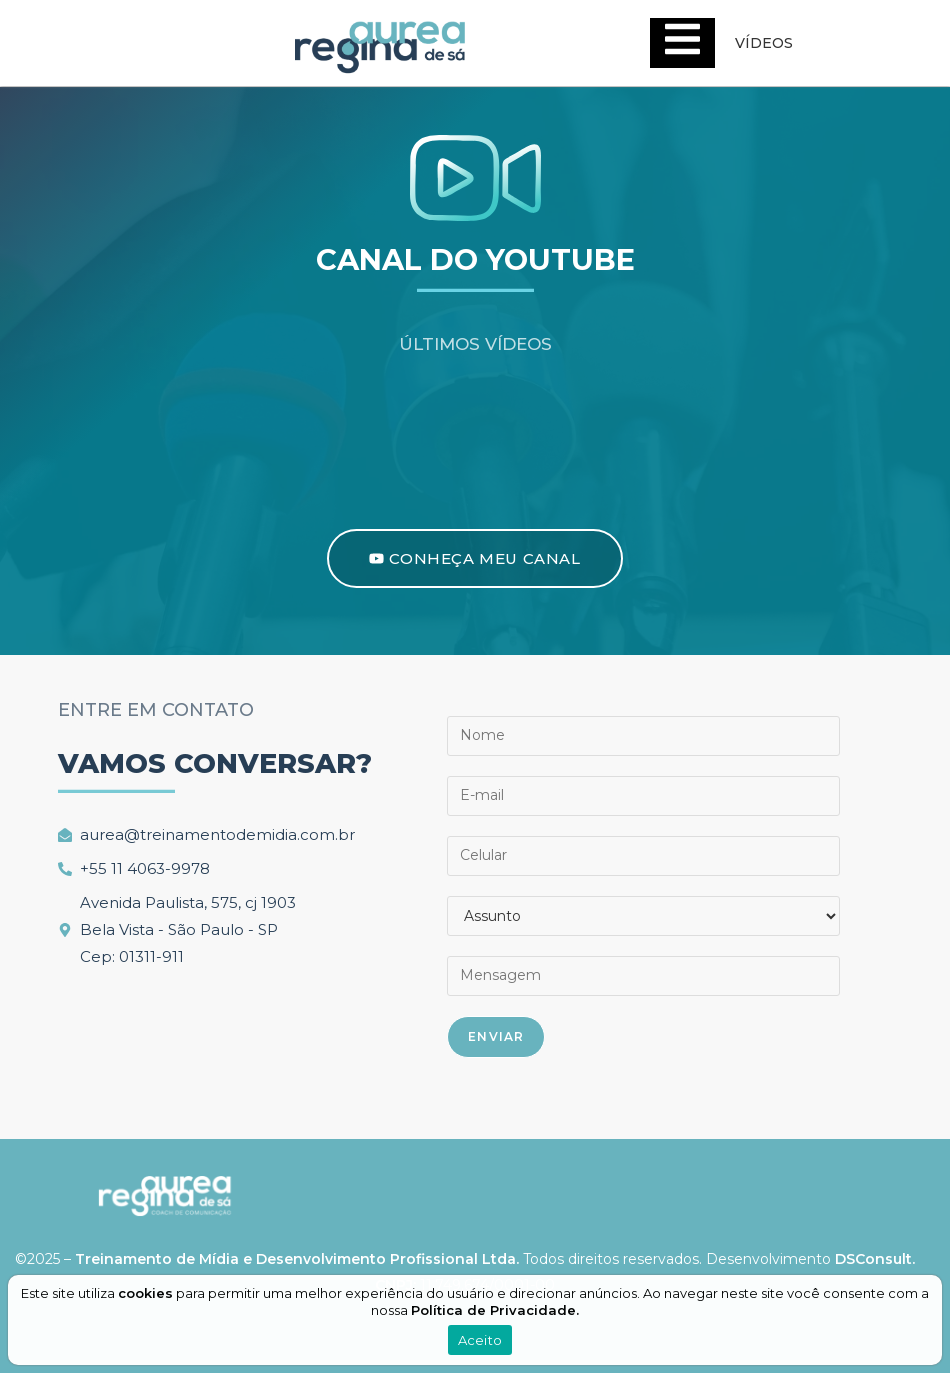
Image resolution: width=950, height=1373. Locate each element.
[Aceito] (933, 1320)
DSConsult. (875, 1259)
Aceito (480, 1340)
